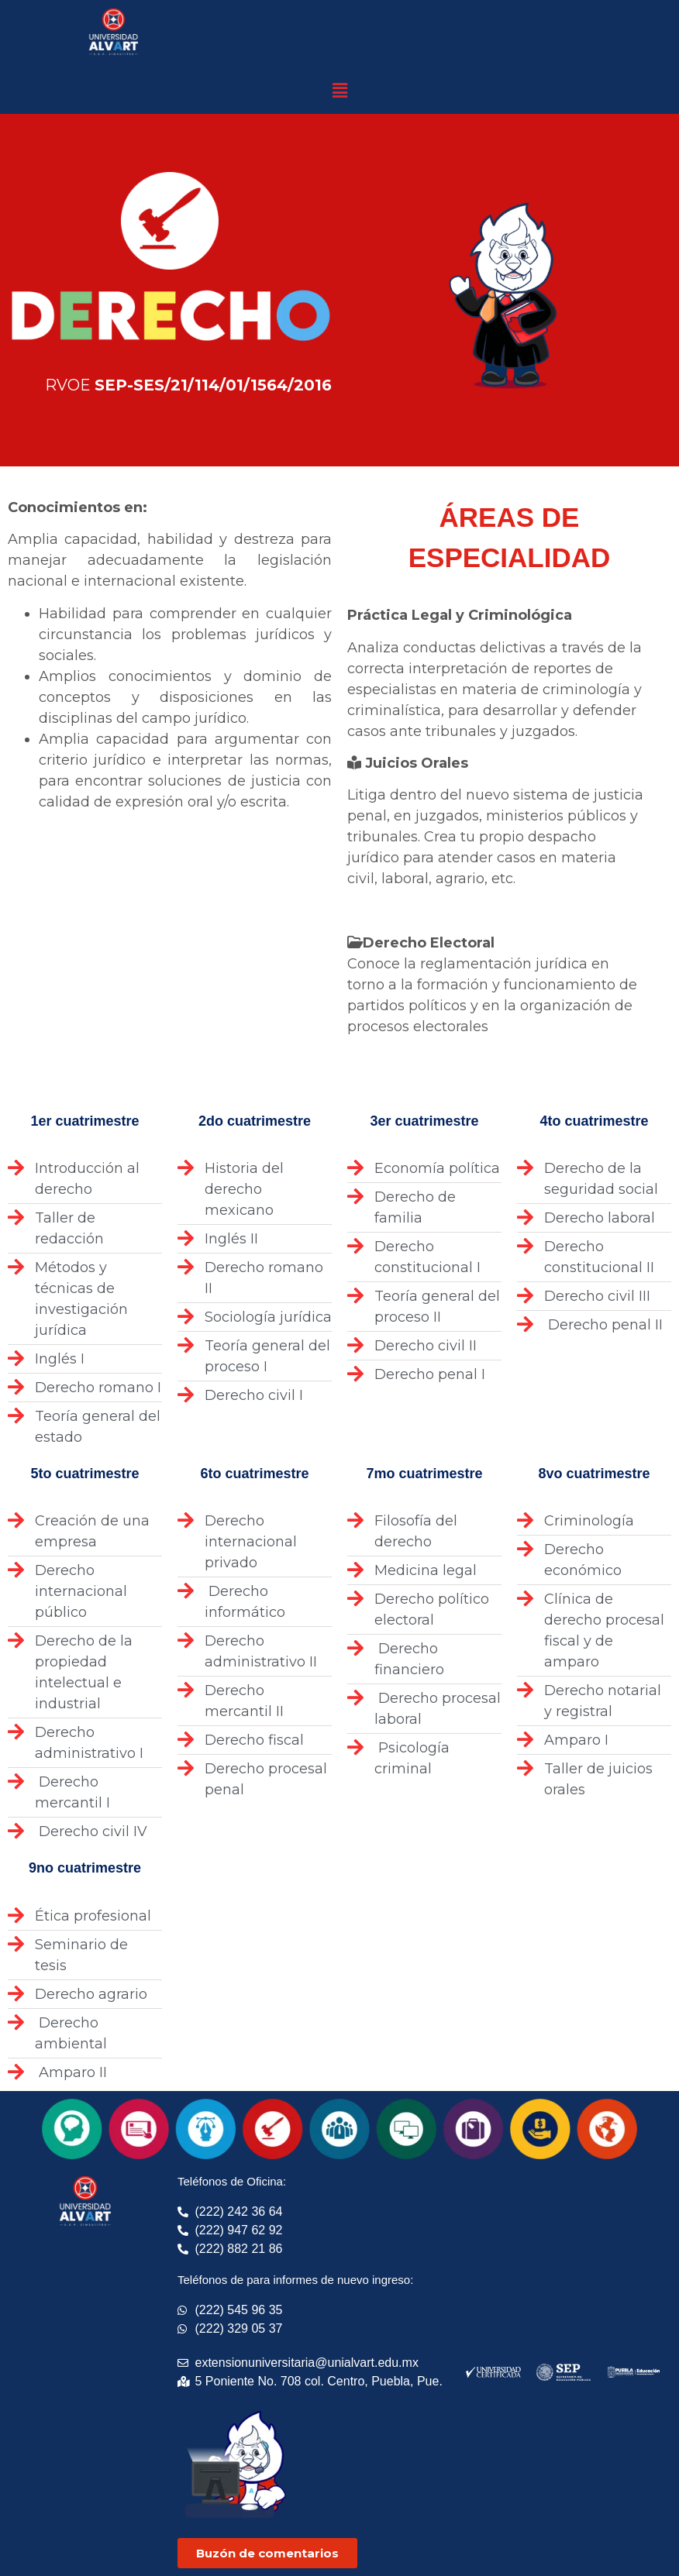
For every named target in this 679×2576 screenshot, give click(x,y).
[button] (339, 91)
